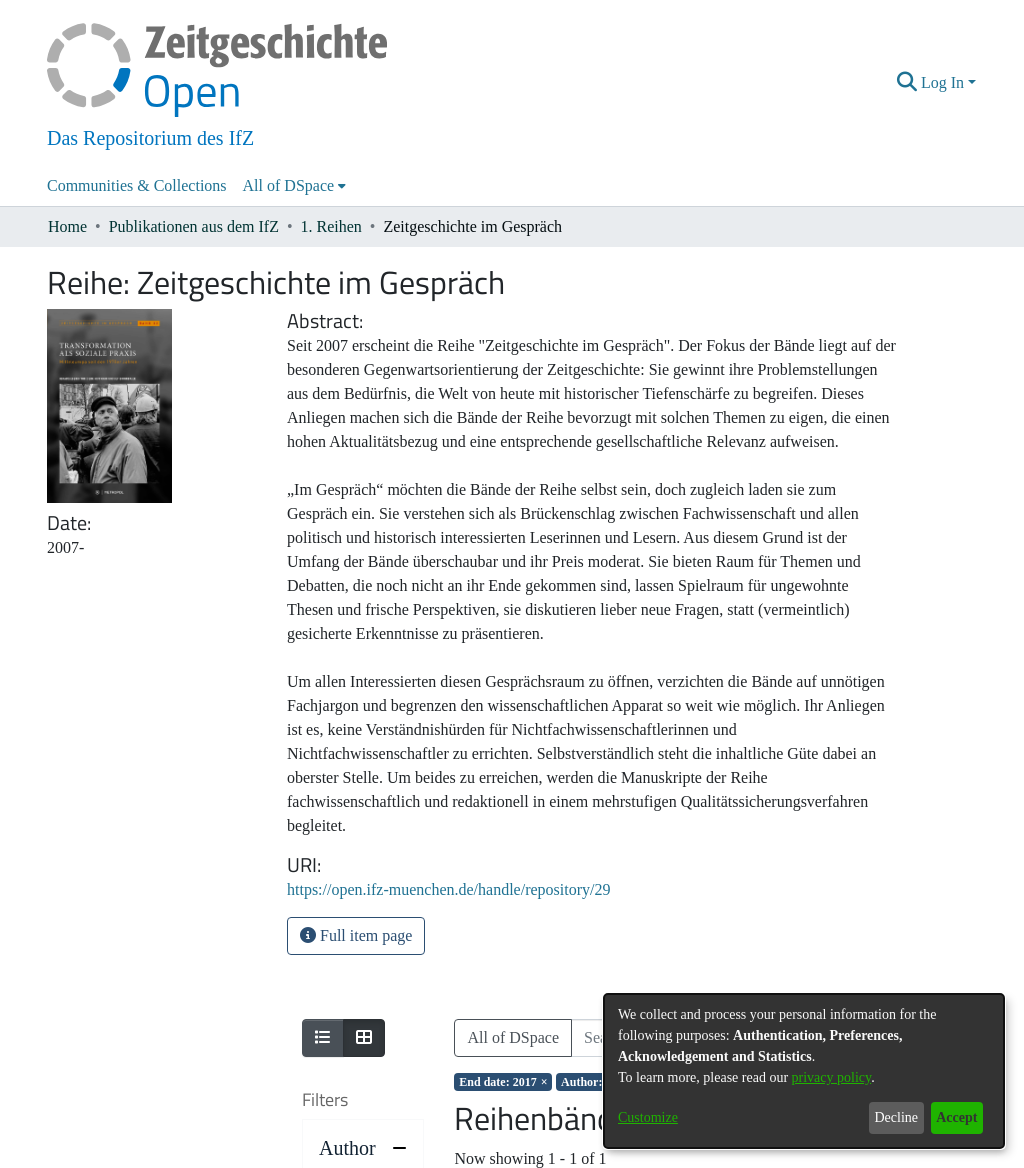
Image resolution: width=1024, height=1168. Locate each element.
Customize (648, 1117)
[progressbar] (363, 1139)
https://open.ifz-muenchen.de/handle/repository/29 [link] (448, 889)
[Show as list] (323, 1038)
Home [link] (67, 226)
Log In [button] (944, 82)
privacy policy (832, 1077)
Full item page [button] (356, 935)
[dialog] (804, 1071)
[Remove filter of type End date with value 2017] (503, 1082)
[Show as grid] (364, 1038)
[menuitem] (295, 186)
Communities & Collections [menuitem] (137, 185)
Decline (896, 1117)
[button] (907, 83)
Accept (956, 1117)
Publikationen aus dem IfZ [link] (194, 226)
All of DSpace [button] (289, 185)
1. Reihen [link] (331, 226)
